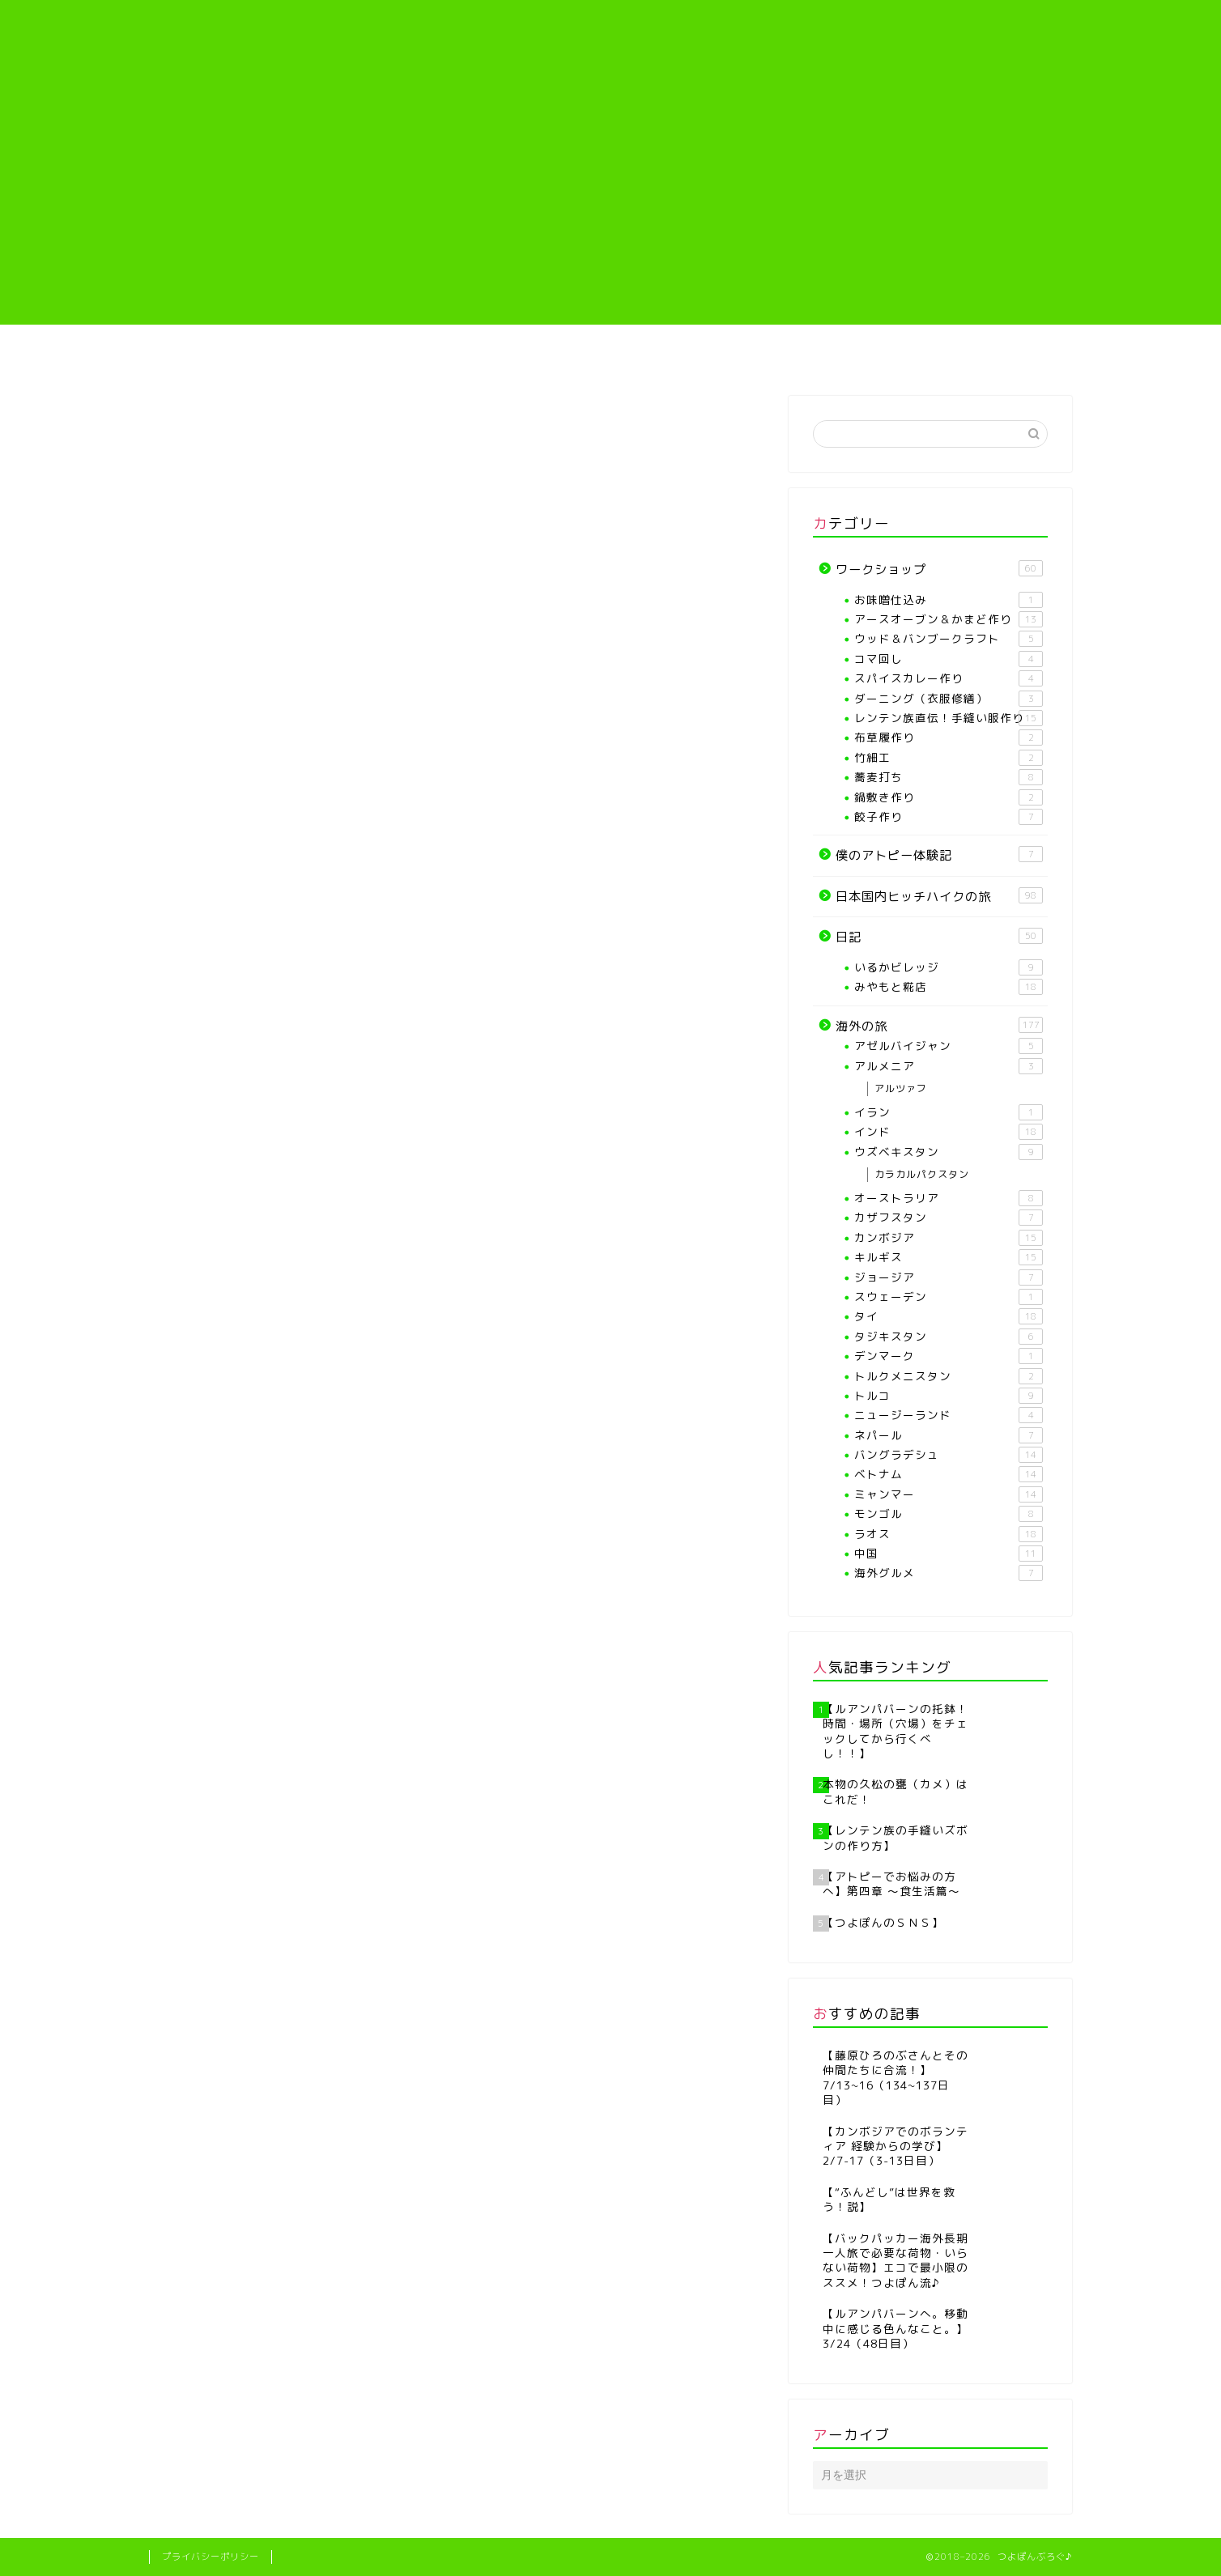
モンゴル (948, 1514)
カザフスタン (948, 1217)
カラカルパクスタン (921, 1174)
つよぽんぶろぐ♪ (610, 45)
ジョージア (948, 1277)
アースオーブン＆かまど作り (948, 619)
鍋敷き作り (948, 797)
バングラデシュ (948, 1455)
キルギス (948, 1257)
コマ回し (948, 659)
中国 (948, 1553)
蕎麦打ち (948, 777)
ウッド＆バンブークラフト (948, 639)
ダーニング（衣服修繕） (948, 699)
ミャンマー (948, 1494)
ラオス (948, 1534)
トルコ (948, 1396)
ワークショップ (939, 569)
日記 (939, 937)
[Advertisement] (610, 211)
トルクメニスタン (948, 1376)
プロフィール (378, 354)
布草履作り (948, 737)
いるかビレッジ (948, 967)
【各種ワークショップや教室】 (532, 360)
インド (948, 1132)
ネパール (948, 1435)
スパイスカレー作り (948, 678)
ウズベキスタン (948, 1152)
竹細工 (948, 758)
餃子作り (948, 817)
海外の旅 (995, 354)
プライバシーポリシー (210, 2556)
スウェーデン (948, 1297)
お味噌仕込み (948, 600)
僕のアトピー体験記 (842, 354)
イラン (948, 1112)
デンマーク (948, 1356)
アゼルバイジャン (948, 1046)
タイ (948, 1316)
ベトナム (948, 1474)
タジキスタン (948, 1336)
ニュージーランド (948, 1415)
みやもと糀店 (948, 987)
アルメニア (948, 1066)
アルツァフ (900, 1088)
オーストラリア (948, 1198)
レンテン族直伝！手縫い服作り (688, 360)
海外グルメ (948, 1573)
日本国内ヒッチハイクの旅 (939, 896)
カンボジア (948, 1238)
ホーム (225, 354)
